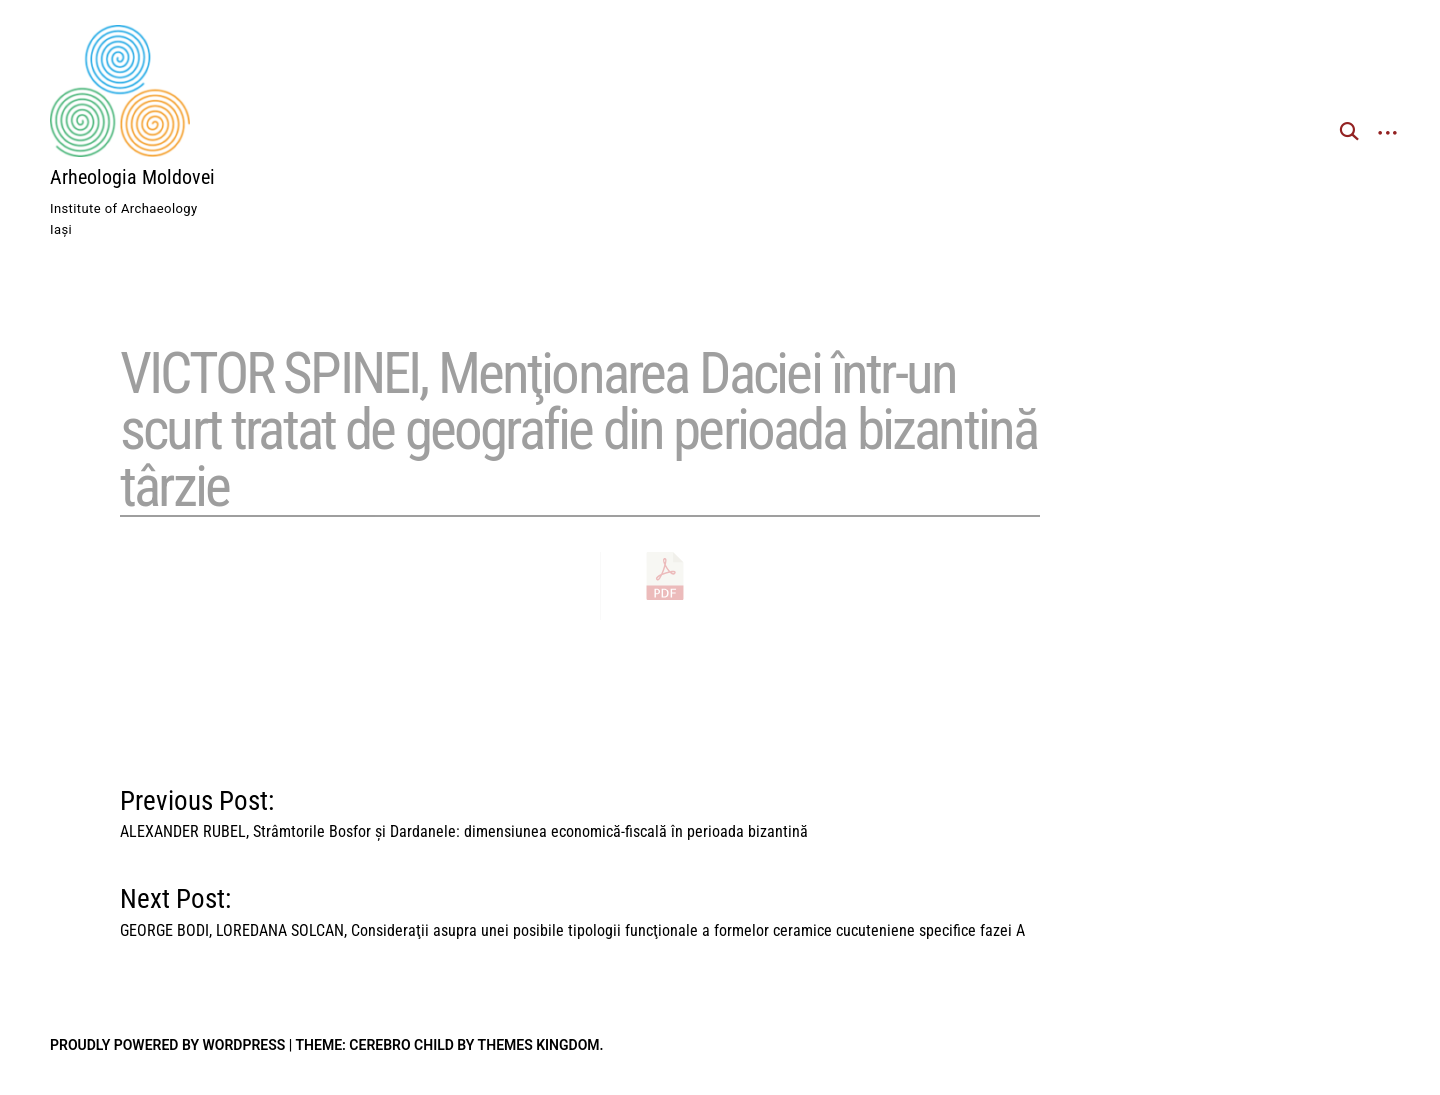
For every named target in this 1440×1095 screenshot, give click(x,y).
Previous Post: (464, 809)
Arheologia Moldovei (132, 177)
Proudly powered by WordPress (167, 1045)
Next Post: (572, 907)
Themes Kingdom (539, 1045)
